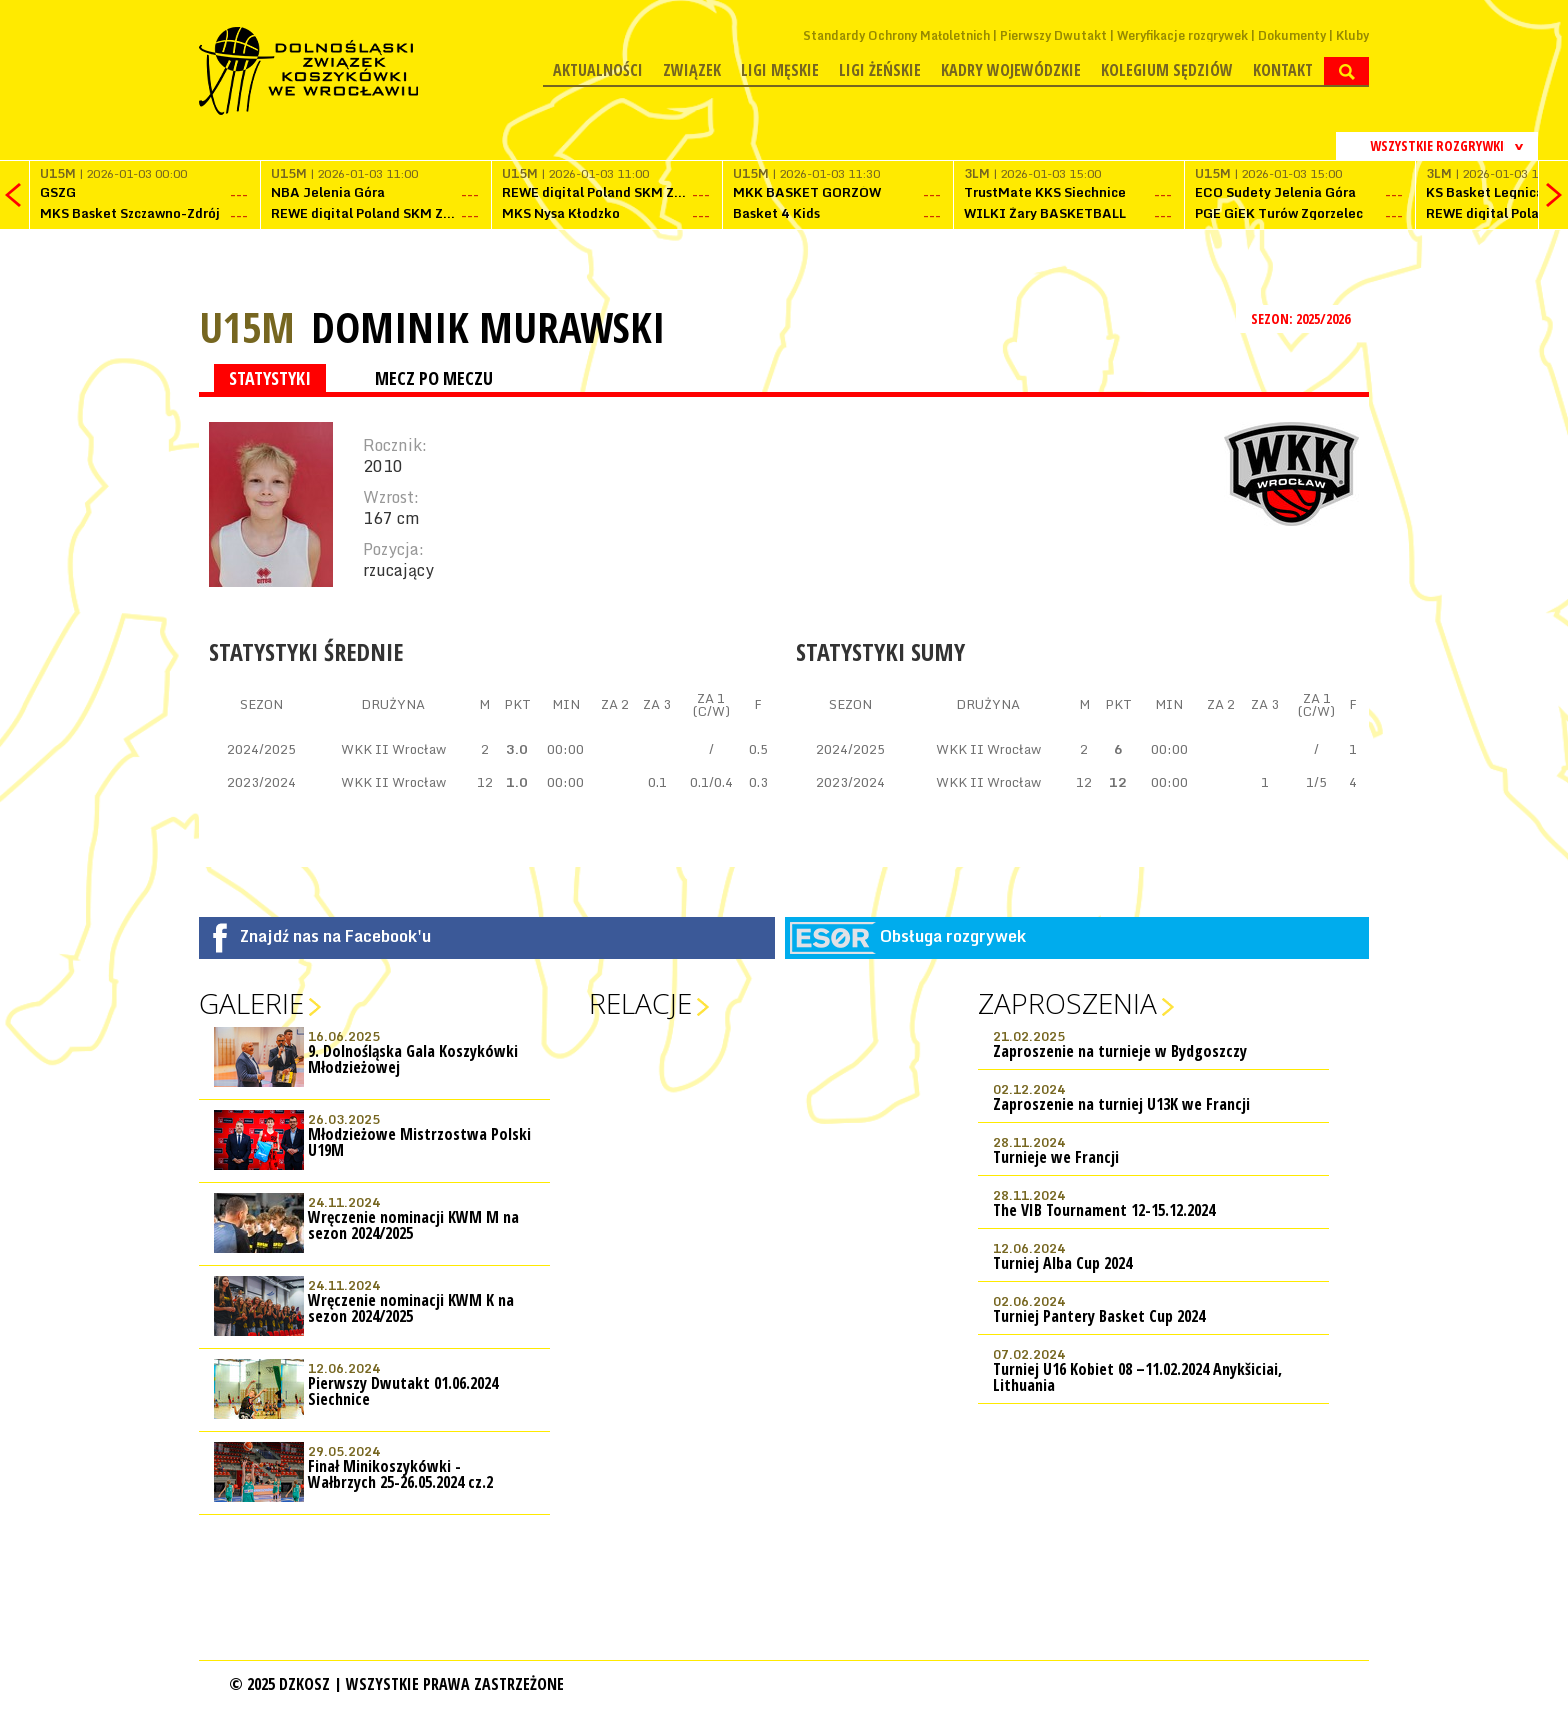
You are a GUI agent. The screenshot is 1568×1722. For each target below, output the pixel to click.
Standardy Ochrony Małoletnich (896, 35)
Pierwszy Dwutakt (1053, 35)
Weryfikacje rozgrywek (1182, 35)
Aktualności (598, 70)
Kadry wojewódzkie (1011, 70)
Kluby (1352, 35)
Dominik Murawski (488, 327)
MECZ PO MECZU (434, 378)
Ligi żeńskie (880, 70)
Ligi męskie (780, 70)
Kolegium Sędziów (1167, 70)
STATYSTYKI (270, 378)
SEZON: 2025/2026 (1302, 318)
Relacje (640, 1003)
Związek (692, 70)
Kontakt (1283, 70)
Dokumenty (1292, 35)
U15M (247, 326)
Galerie (251, 1003)
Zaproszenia (1067, 1003)
